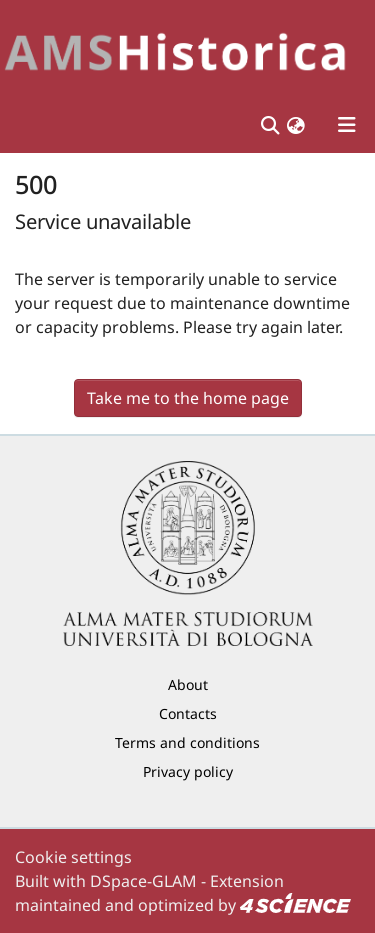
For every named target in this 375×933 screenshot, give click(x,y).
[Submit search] (269, 125)
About (188, 684)
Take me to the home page (188, 398)
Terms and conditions (187, 742)
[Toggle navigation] (347, 125)
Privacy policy (188, 771)
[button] (296, 125)
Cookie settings (73, 857)
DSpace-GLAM (143, 881)
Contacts (188, 713)
